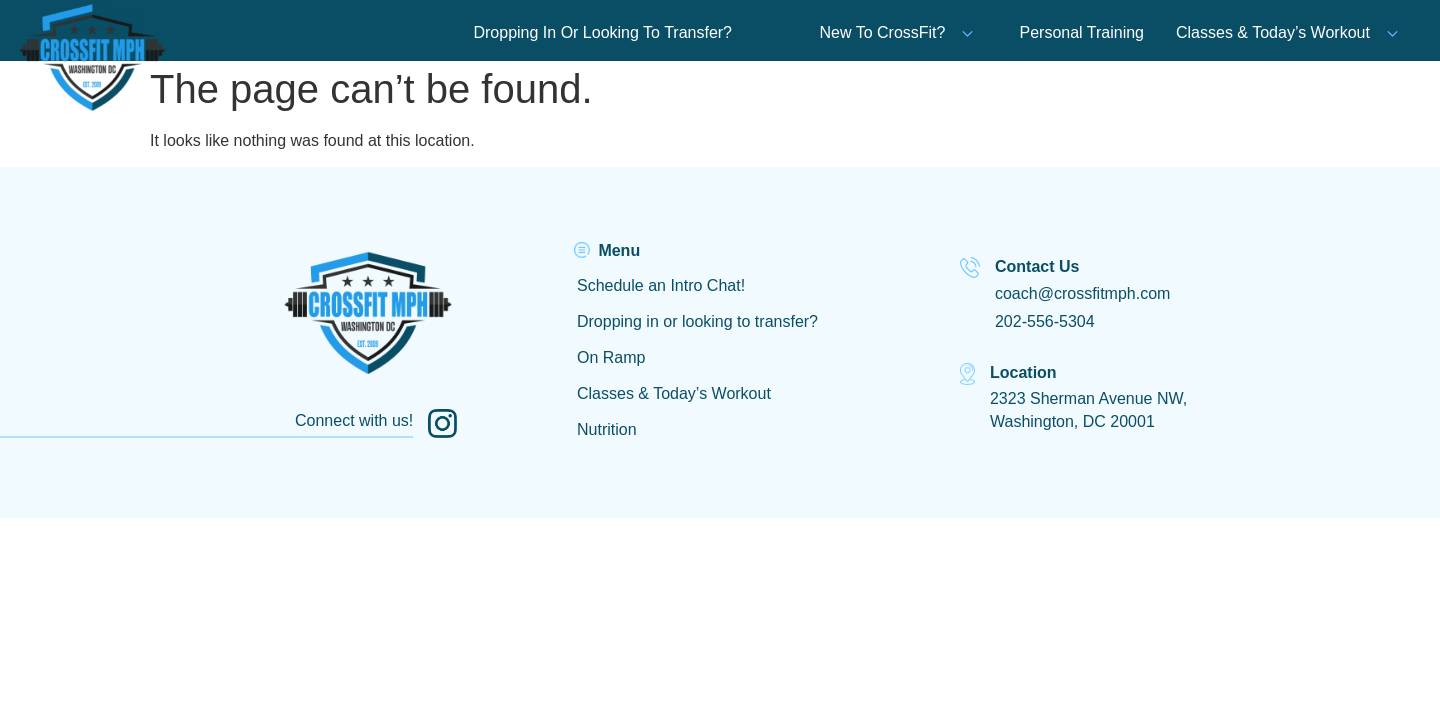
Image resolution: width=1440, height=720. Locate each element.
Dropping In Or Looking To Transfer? (602, 32)
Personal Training (1081, 32)
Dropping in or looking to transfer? (697, 321)
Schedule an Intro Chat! (661, 285)
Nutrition (607, 429)
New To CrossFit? (897, 32)
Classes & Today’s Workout (1273, 32)
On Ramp (611, 357)
